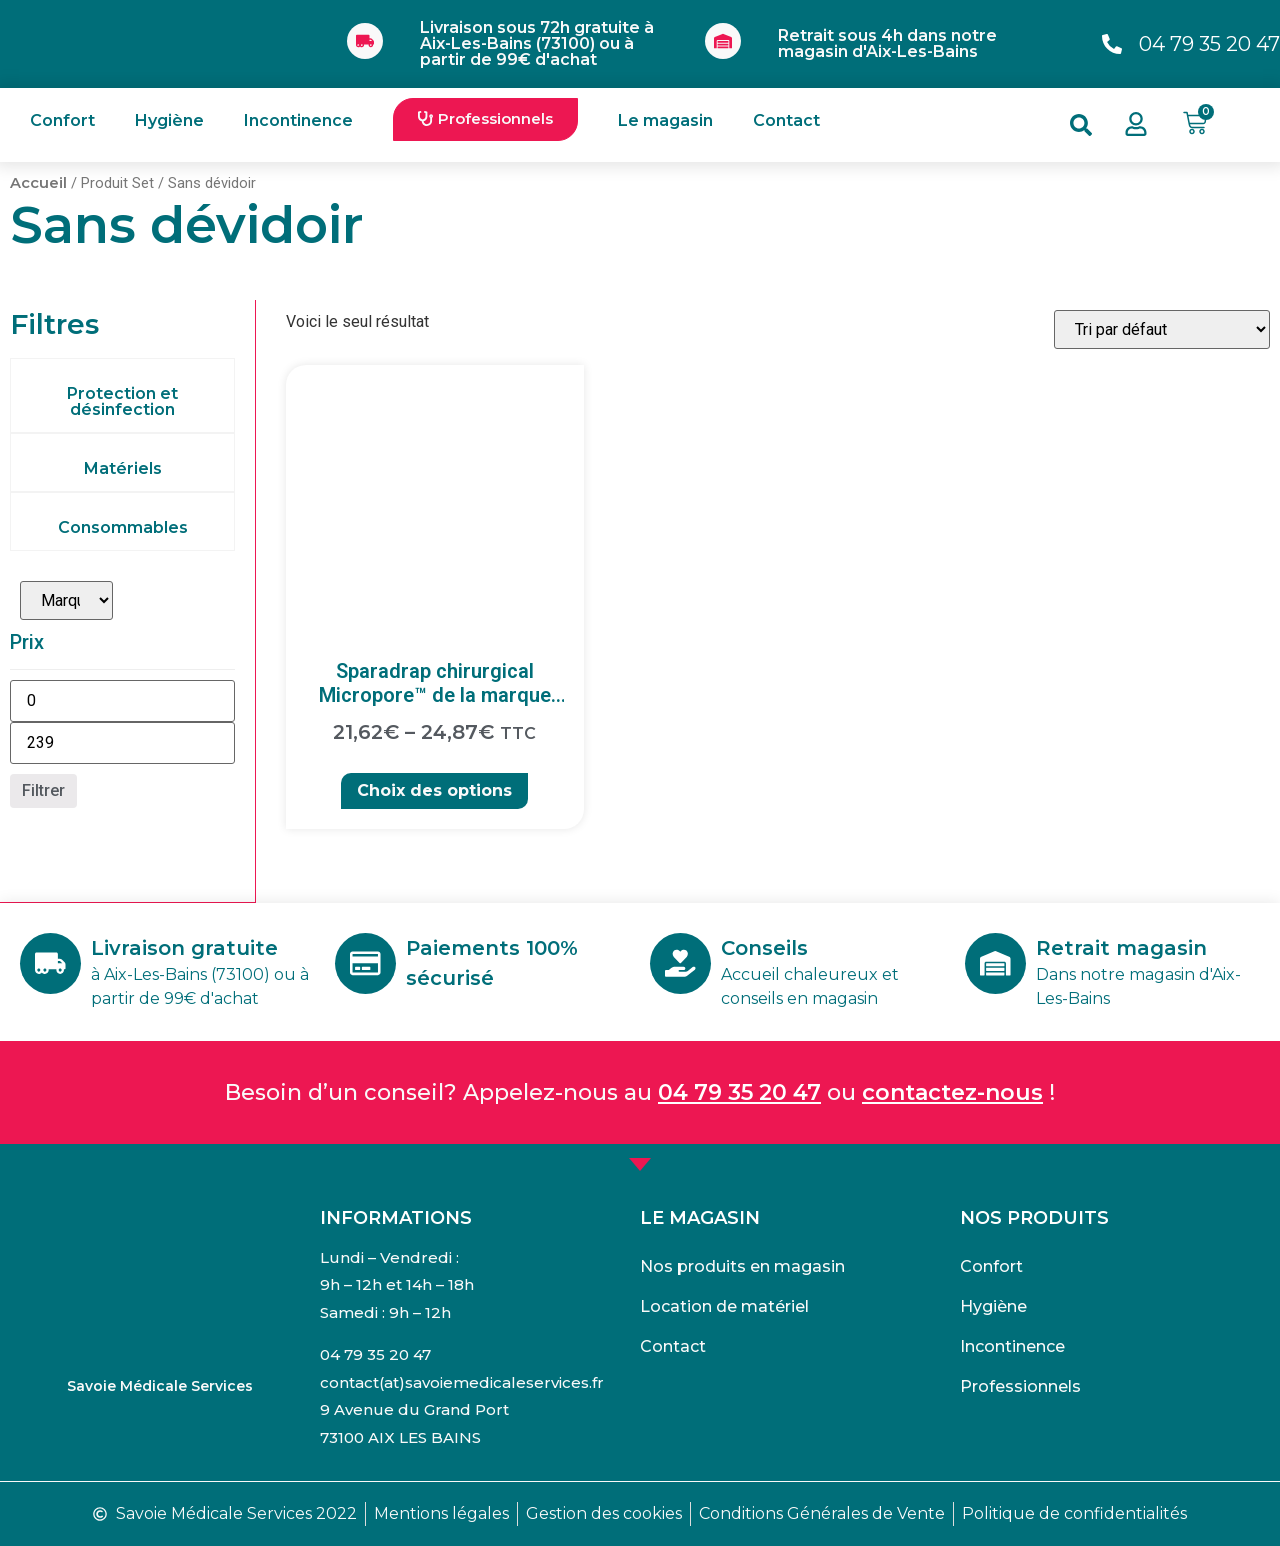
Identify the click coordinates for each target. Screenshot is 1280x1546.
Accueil (38, 183)
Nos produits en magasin (742, 1266)
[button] (485, 119)
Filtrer (43, 790)
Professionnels (1020, 1386)
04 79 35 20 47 (739, 1092)
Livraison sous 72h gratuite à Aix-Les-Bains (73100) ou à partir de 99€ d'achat (537, 43)
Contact (786, 120)
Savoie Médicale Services (160, 1386)
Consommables (123, 527)
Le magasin (665, 120)
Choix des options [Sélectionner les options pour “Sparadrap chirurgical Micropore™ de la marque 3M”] (434, 790)
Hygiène (169, 120)
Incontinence (298, 120)
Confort (62, 120)
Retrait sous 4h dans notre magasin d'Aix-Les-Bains (887, 43)
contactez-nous (952, 1092)
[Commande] (1162, 329)
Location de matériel (724, 1306)
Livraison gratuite (187, 948)
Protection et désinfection (122, 401)
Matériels (123, 468)
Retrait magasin (1124, 948)
